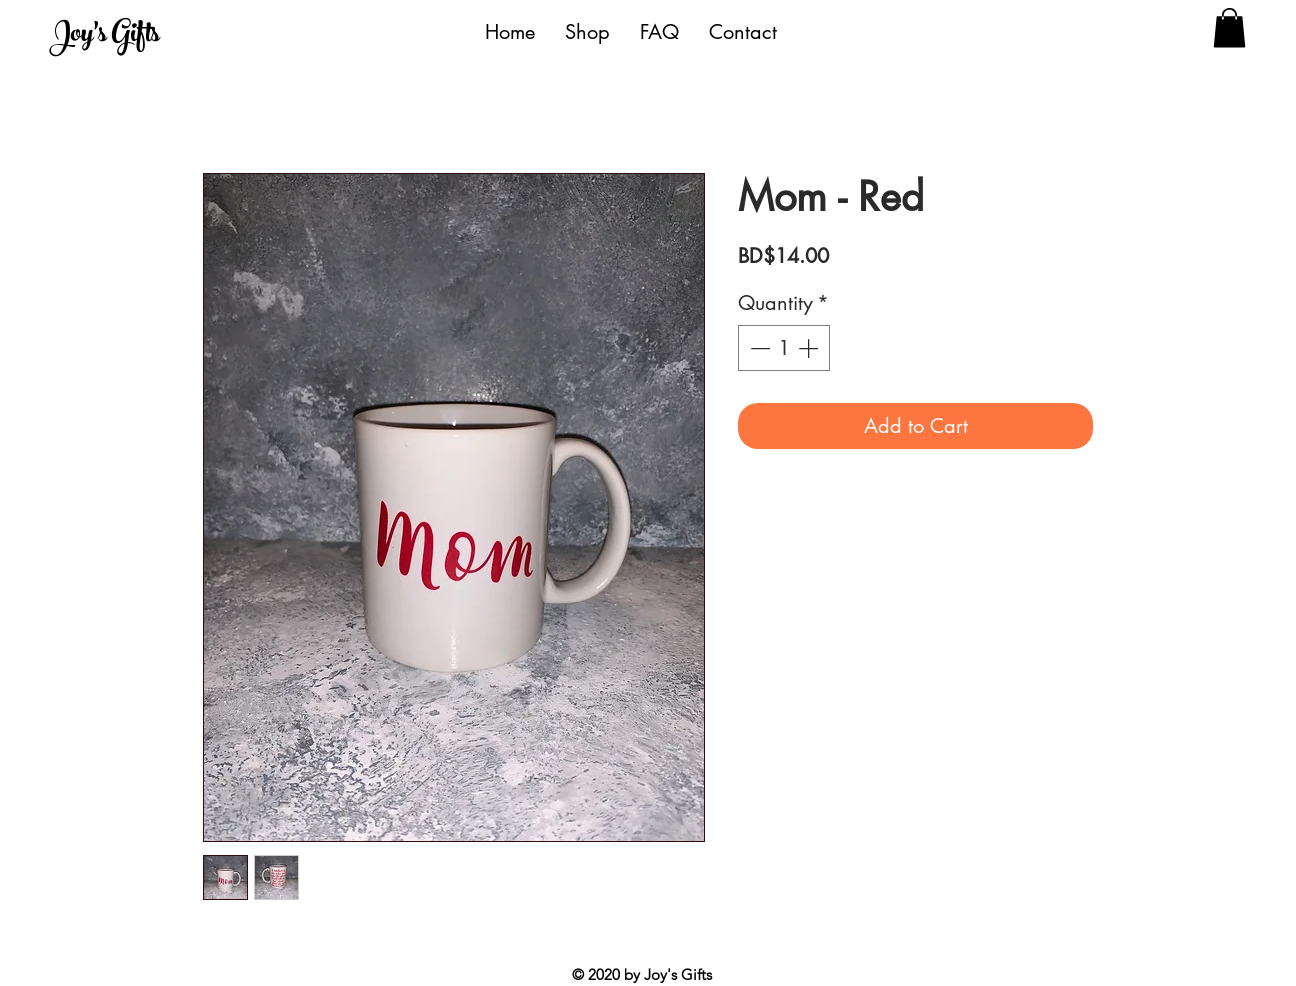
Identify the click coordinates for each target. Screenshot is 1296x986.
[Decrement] (758, 348)
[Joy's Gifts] (141, 36)
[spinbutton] (784, 348)
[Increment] (810, 348)
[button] (1229, 27)
